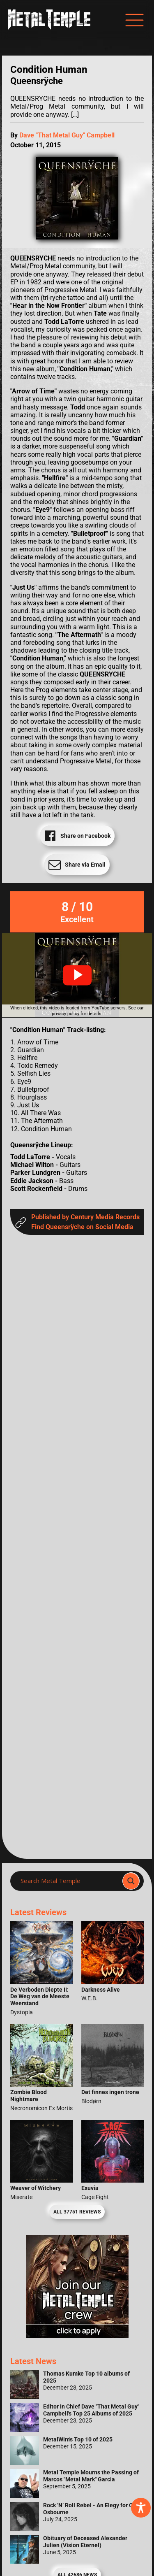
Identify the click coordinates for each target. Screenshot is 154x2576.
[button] (77, 975)
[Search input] (69, 1881)
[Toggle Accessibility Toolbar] (141, 2507)
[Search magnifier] (131, 1881)
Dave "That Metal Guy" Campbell (67, 135)
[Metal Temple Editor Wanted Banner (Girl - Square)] (77, 2336)
